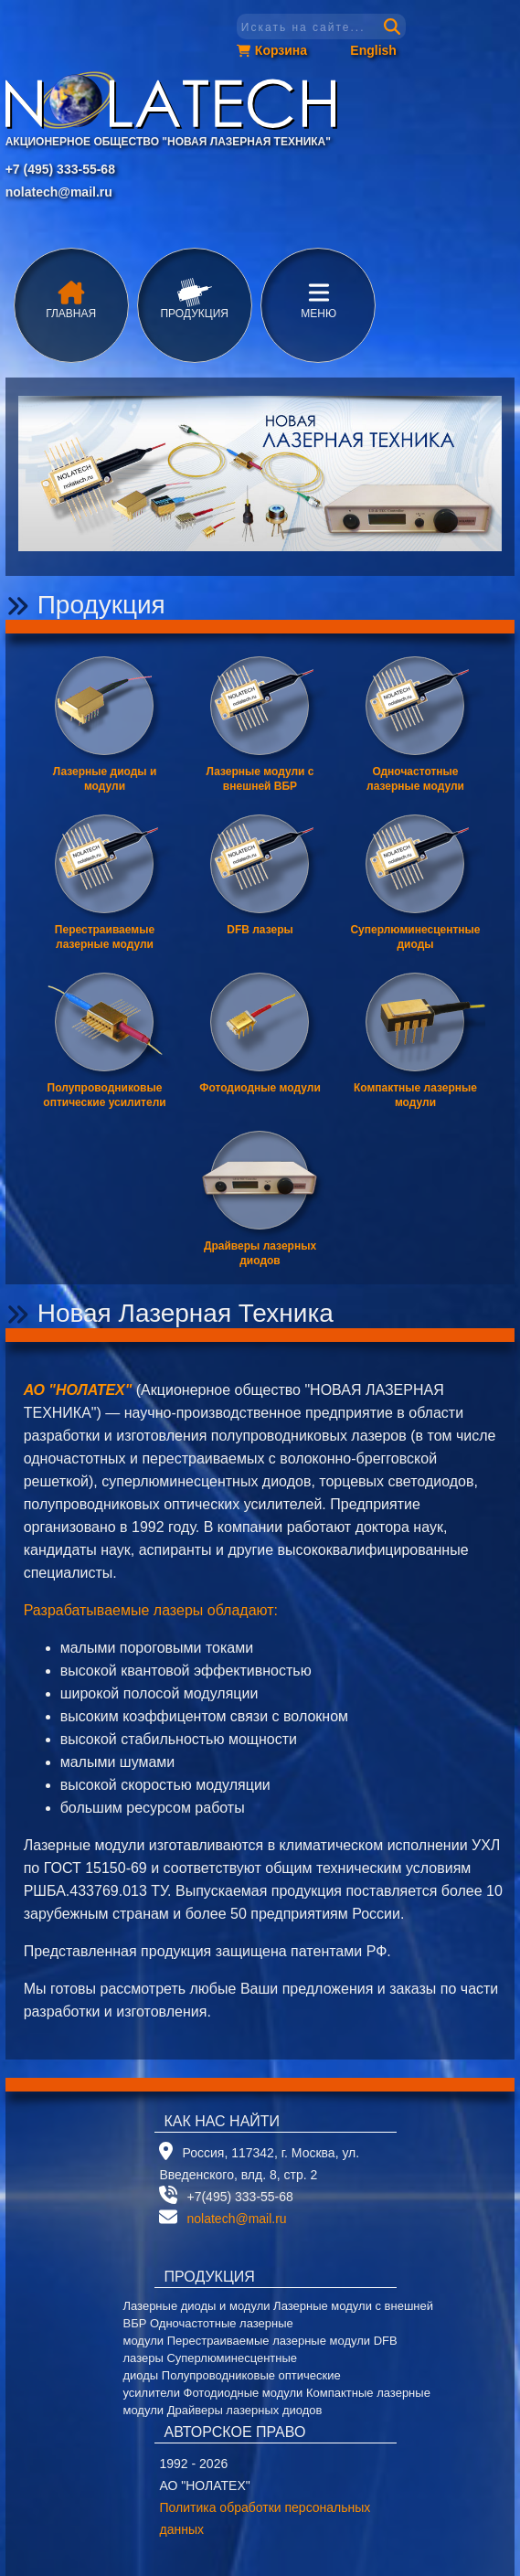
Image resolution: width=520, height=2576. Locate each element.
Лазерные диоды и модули (105, 779)
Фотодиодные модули (260, 1087)
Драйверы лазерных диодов (260, 1253)
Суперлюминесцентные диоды (415, 937)
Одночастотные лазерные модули (415, 779)
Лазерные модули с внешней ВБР (259, 779)
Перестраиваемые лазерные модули (104, 937)
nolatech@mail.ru (58, 192)
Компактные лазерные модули (415, 1095)
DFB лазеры (260, 929)
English (373, 50)
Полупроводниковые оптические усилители (104, 1095)
